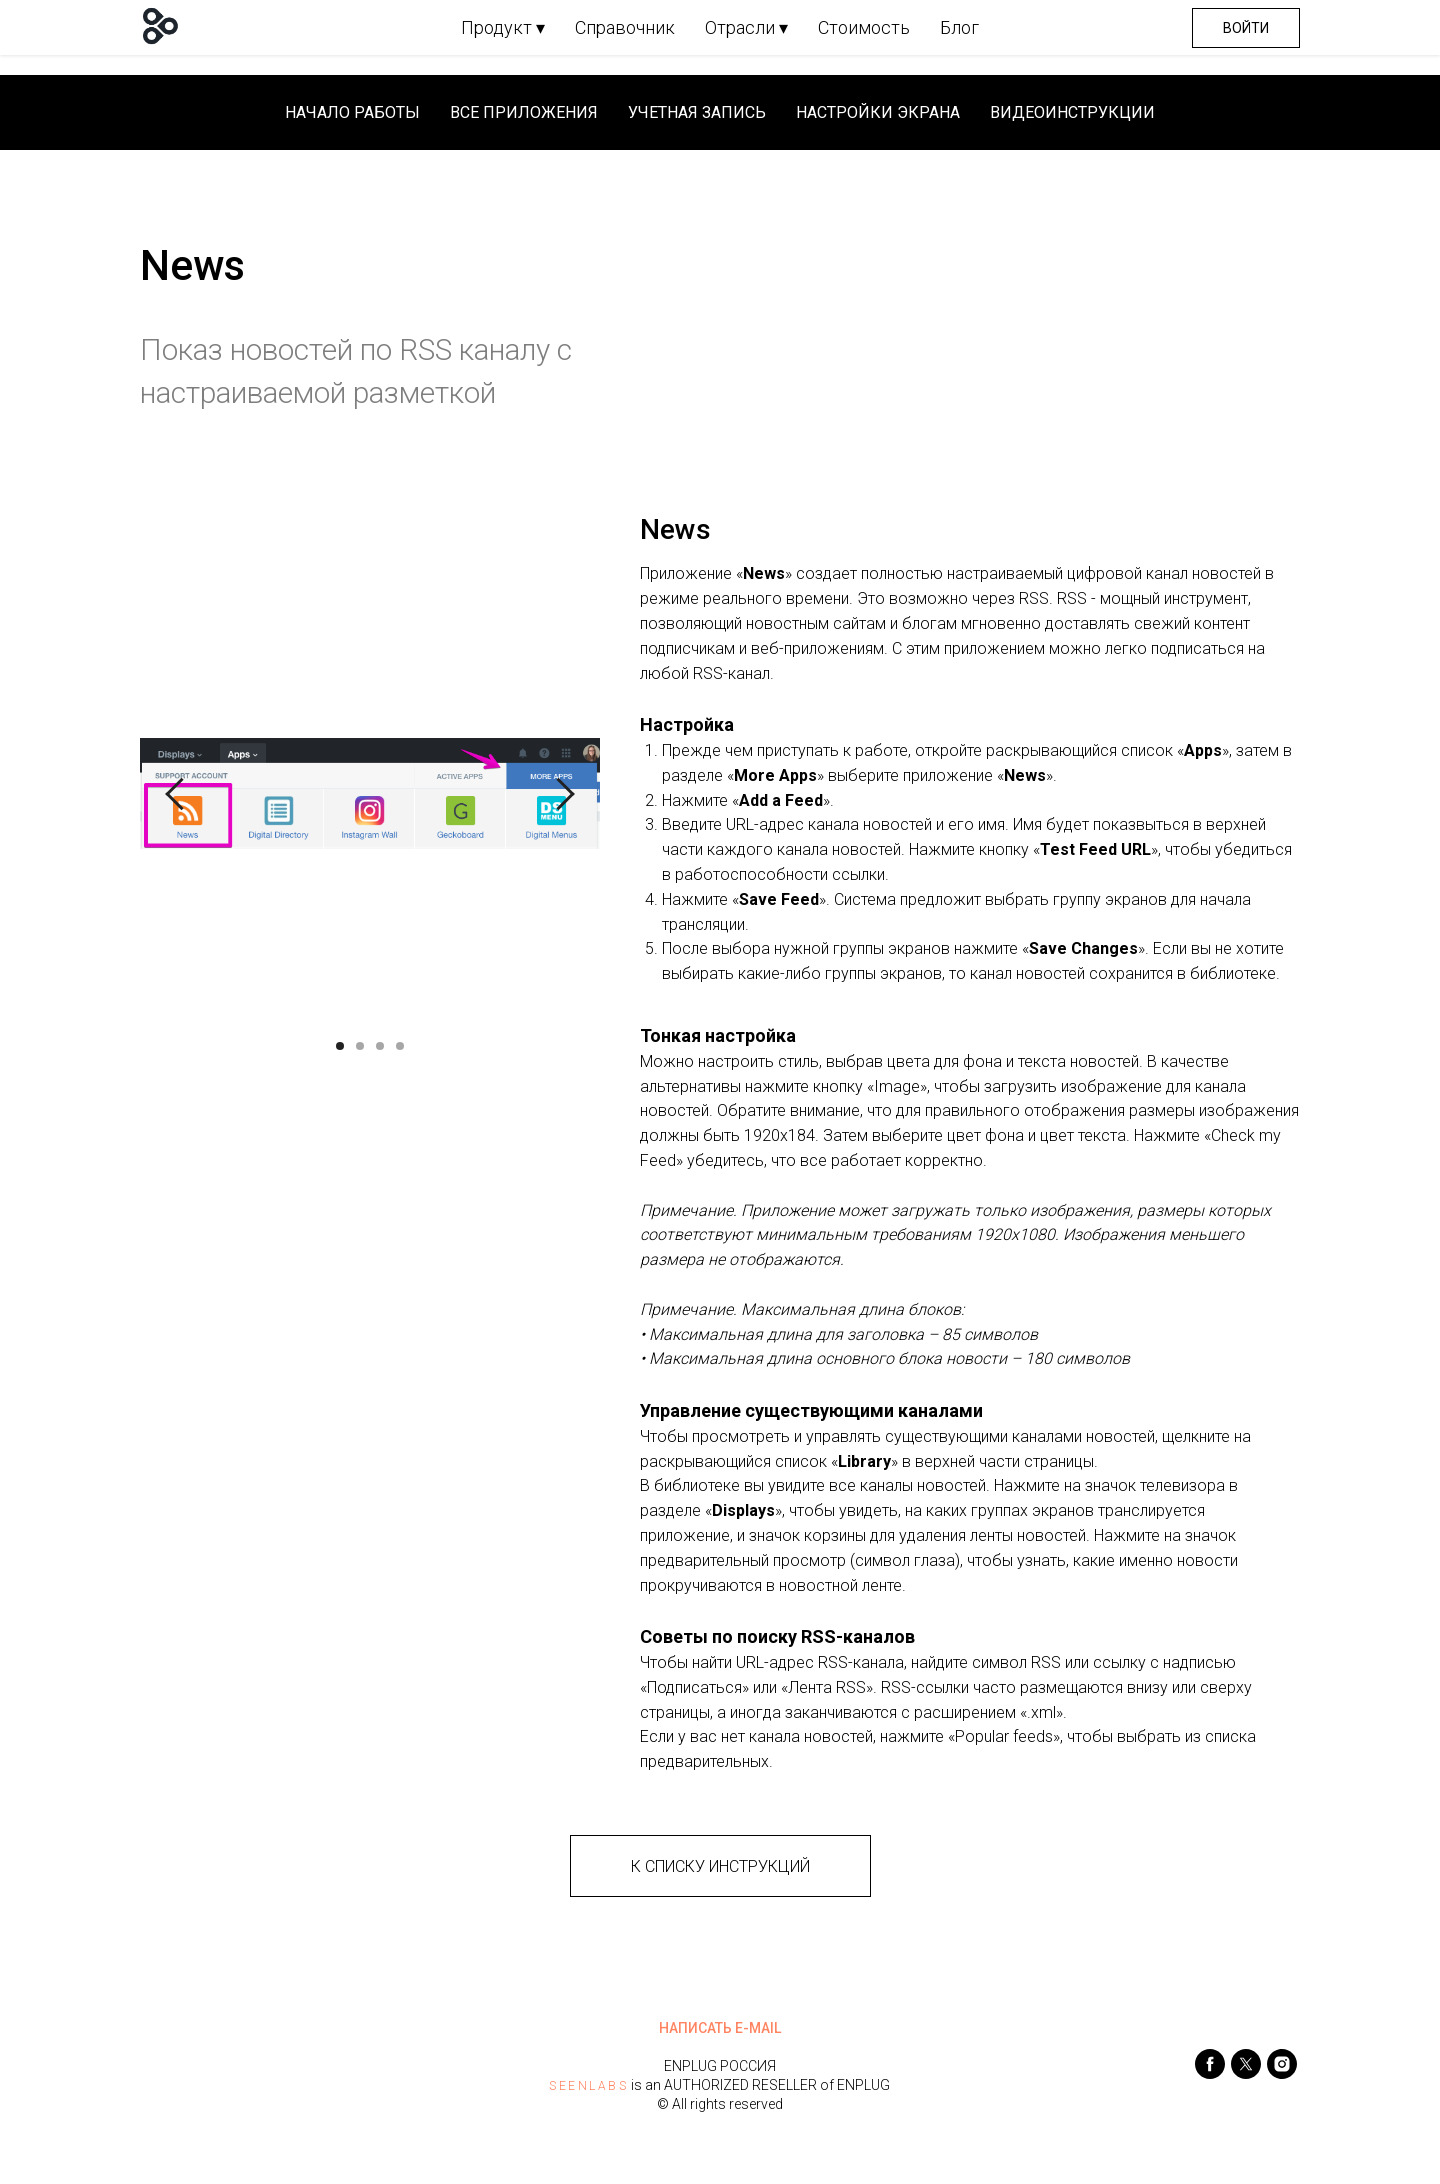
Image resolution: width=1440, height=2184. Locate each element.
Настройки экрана (878, 112)
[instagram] (1282, 2073)
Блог (959, 27)
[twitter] (1246, 2073)
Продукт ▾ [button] (503, 27)
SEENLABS (588, 2086)
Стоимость (864, 27)
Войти (1246, 28)
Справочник (625, 27)
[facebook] (1210, 2073)
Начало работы (352, 112)
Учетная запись (697, 112)
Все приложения (524, 112)
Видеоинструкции (1072, 112)
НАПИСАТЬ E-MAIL (720, 2028)
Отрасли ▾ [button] (746, 27)
